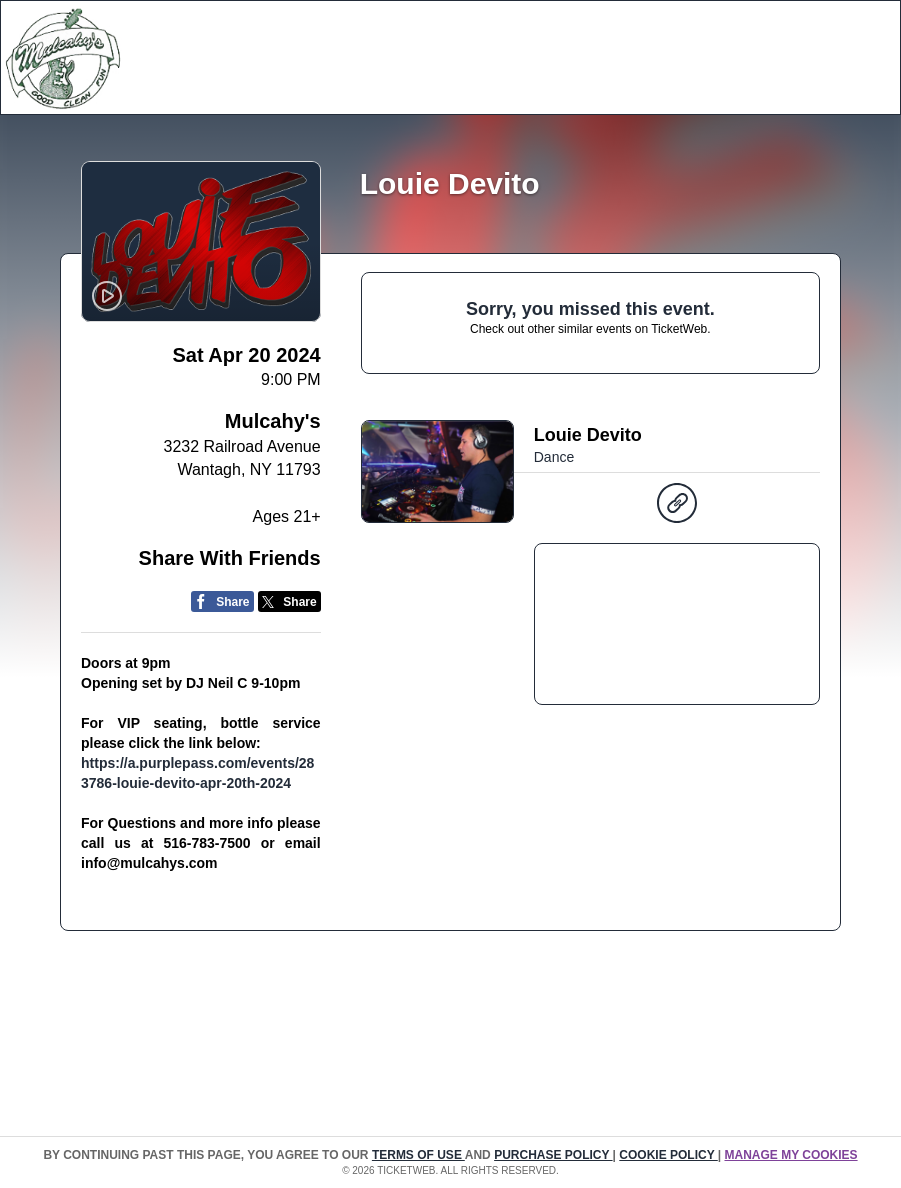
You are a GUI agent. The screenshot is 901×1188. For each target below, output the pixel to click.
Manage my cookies (790, 1155)
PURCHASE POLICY (553, 1155)
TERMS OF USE (418, 1155)
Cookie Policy (668, 1155)
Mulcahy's (273, 421)
